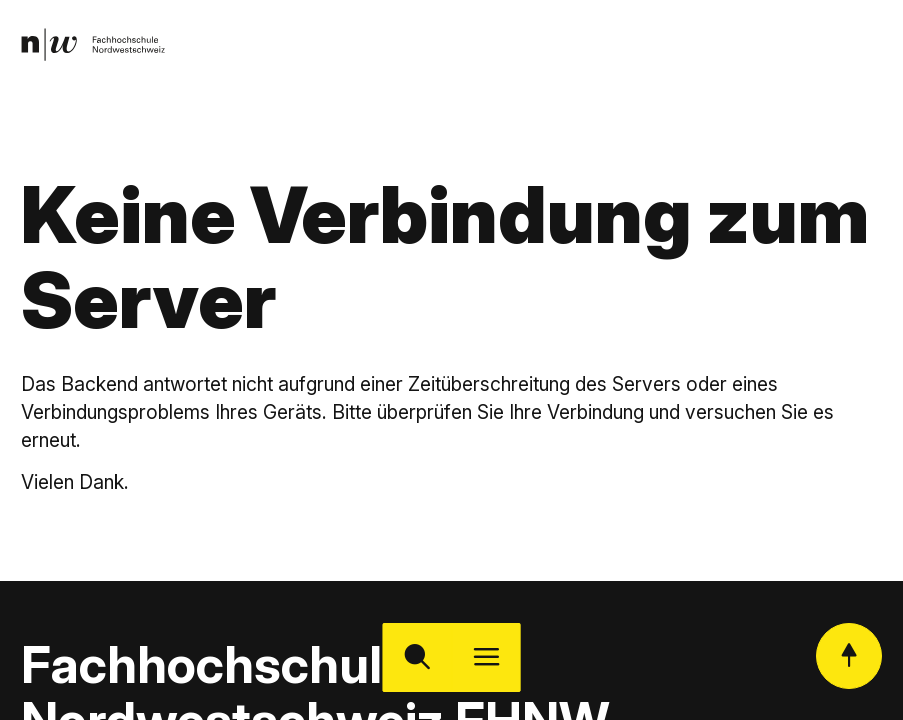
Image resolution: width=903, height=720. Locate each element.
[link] (93, 44)
